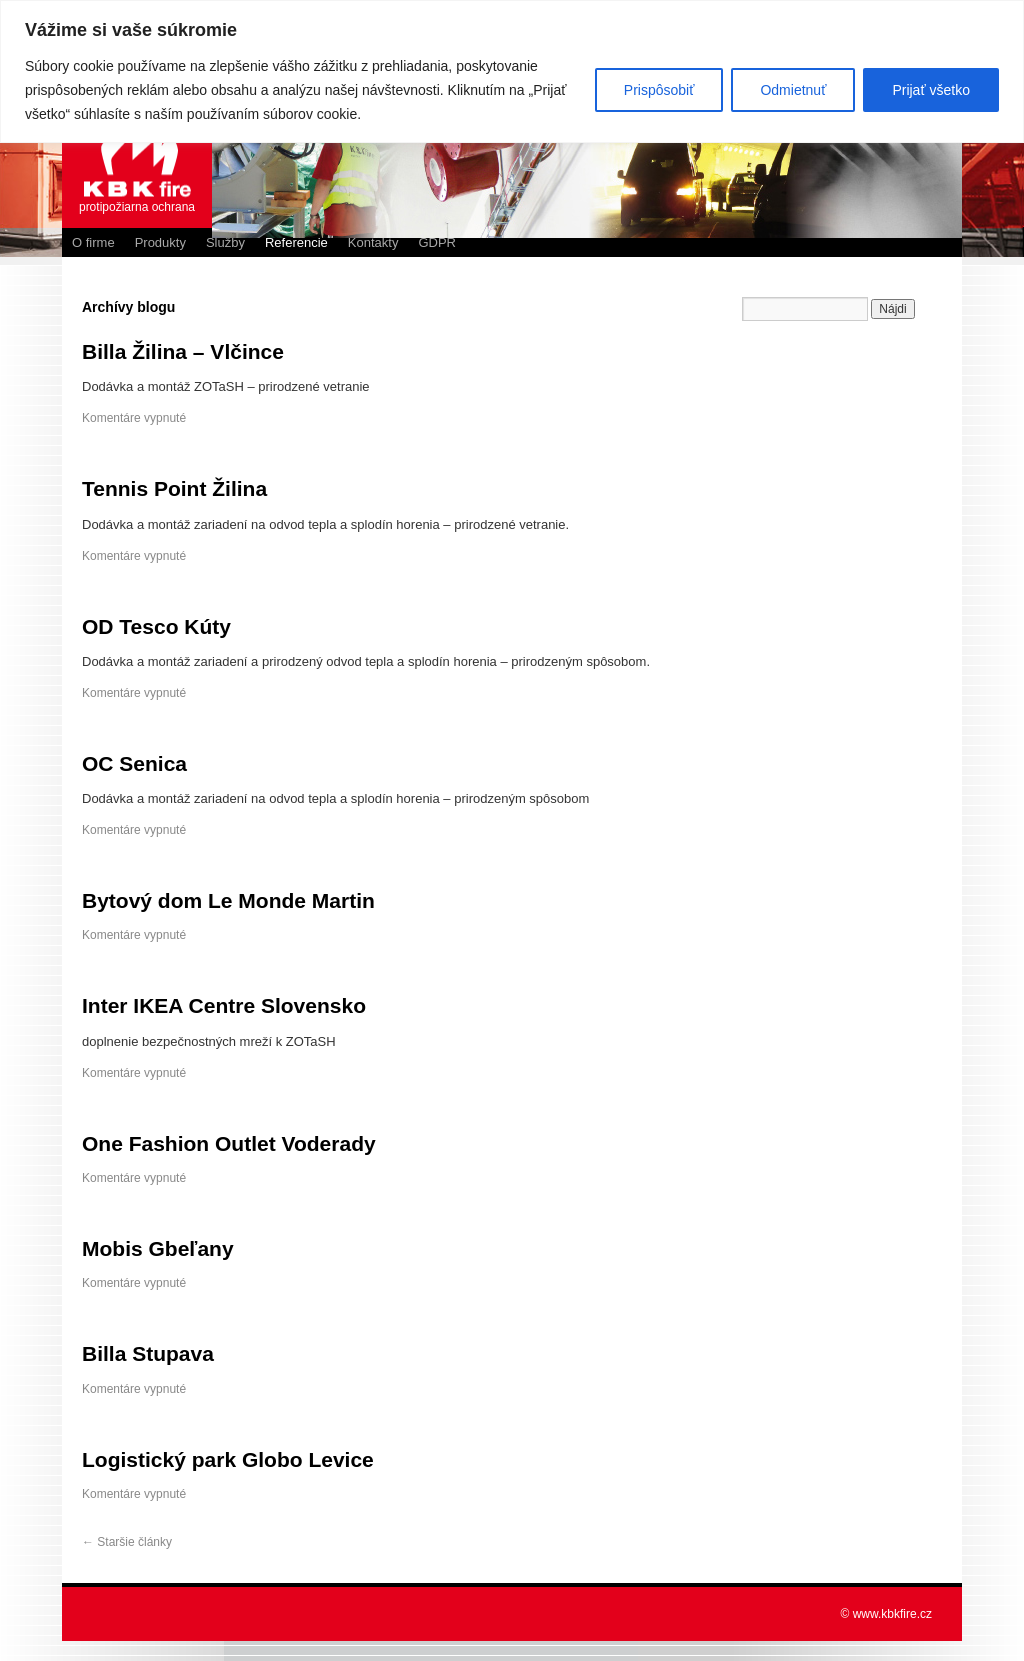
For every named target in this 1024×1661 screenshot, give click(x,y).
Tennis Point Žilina (174, 488)
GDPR (437, 242)
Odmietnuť (793, 90)
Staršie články (127, 1542)
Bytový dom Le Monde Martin (228, 900)
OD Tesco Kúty (156, 626)
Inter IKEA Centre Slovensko (224, 1005)
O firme (93, 242)
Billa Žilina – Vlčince (183, 351)
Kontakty (373, 242)
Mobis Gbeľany (158, 1248)
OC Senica (134, 763)
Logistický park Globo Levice (228, 1459)
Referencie (296, 242)
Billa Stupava (148, 1353)
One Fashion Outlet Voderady (229, 1143)
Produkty (160, 242)
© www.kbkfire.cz (886, 1614)
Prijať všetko (931, 90)
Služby (225, 242)
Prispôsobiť (659, 90)
